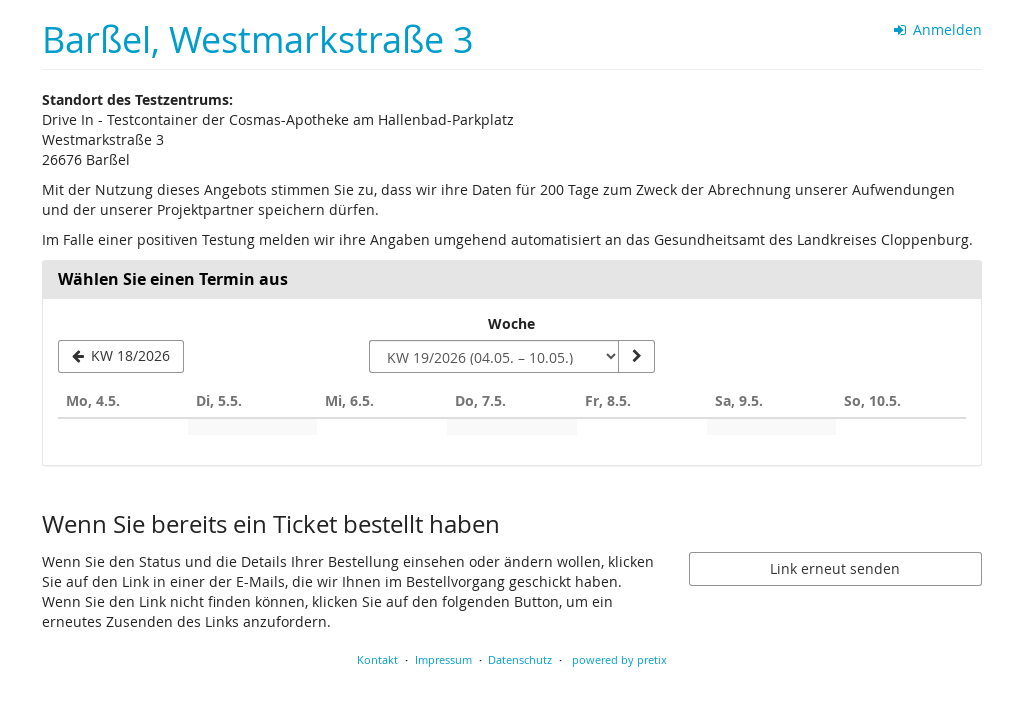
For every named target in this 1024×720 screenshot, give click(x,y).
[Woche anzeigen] (636, 357)
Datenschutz (520, 659)
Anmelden (938, 29)
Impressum (443, 659)
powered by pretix (619, 659)
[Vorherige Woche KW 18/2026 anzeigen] (121, 357)
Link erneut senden (835, 568)
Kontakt (377, 659)
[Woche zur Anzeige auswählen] (494, 357)
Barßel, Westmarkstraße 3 (258, 39)
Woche (511, 323)
